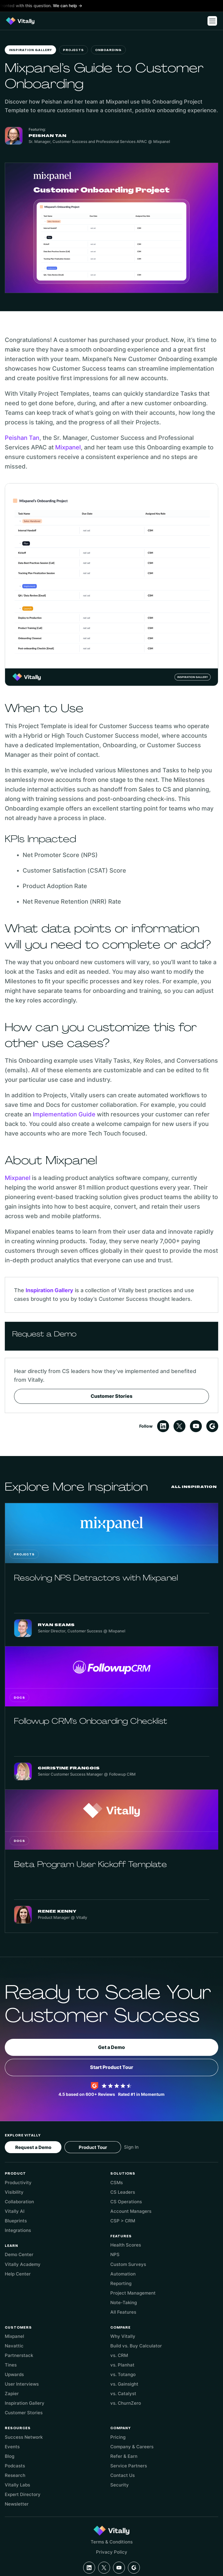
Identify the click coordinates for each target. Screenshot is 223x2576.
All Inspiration (194, 1487)
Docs (19, 1698)
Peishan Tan (22, 437)
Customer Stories (111, 1396)
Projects (73, 50)
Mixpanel (68, 447)
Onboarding (108, 50)
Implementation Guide (64, 1114)
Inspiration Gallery (30, 50)
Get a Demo (111, 2047)
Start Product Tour (111, 2067)
